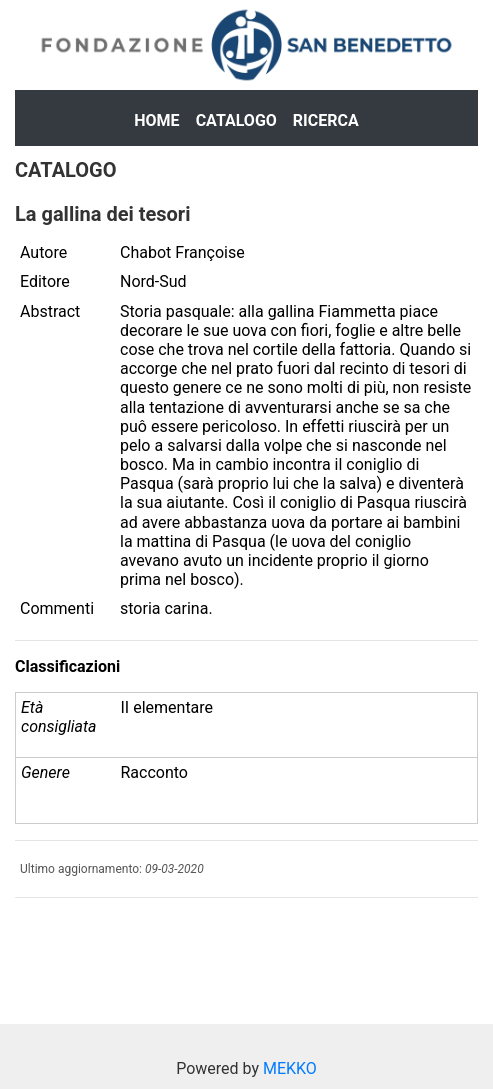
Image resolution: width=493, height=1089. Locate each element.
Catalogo (236, 120)
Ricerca (326, 120)
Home (156, 120)
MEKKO (290, 1068)
